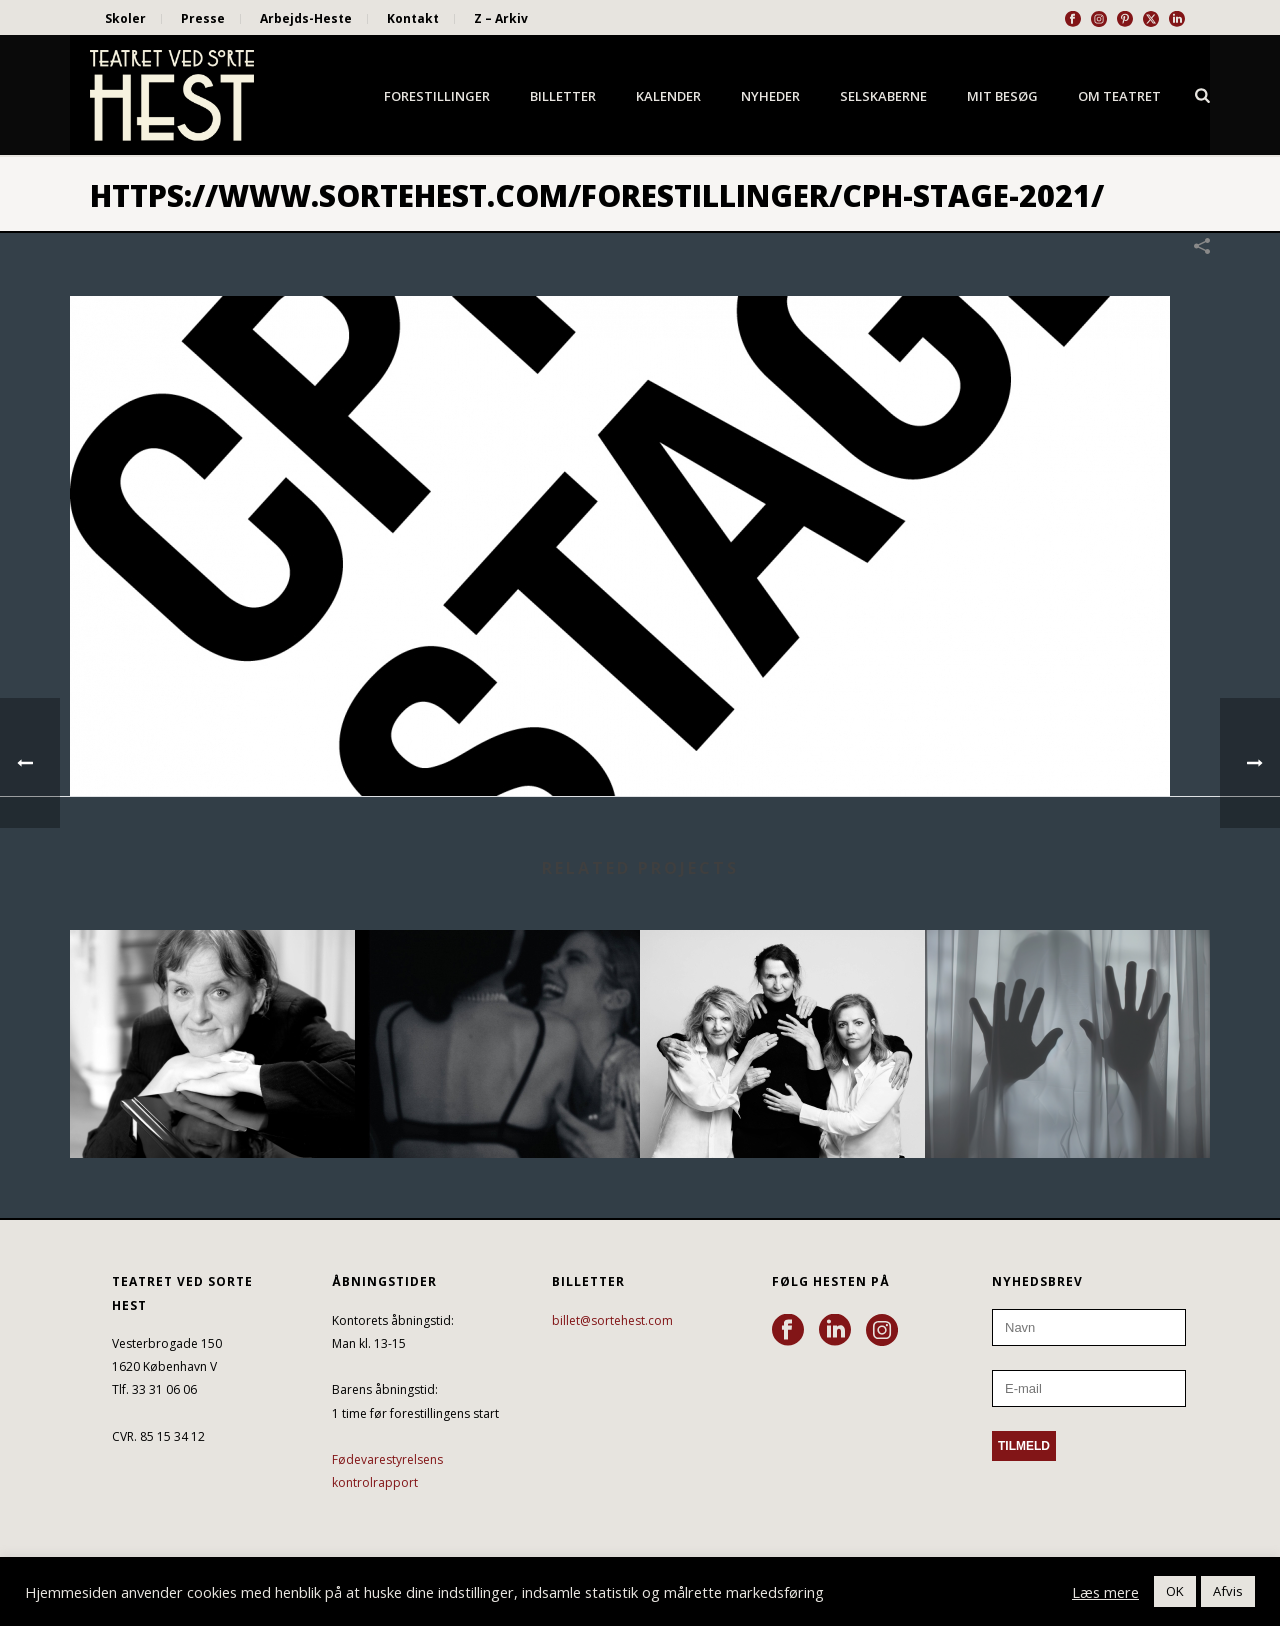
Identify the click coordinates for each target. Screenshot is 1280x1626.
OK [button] (1175, 1591)
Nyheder (770, 96)
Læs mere (1105, 1592)
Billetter (563, 96)
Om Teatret (1119, 96)
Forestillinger (437, 96)
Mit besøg (1002, 96)
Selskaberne (883, 96)
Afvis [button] (1228, 1591)
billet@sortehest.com (612, 1320)
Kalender (668, 96)
